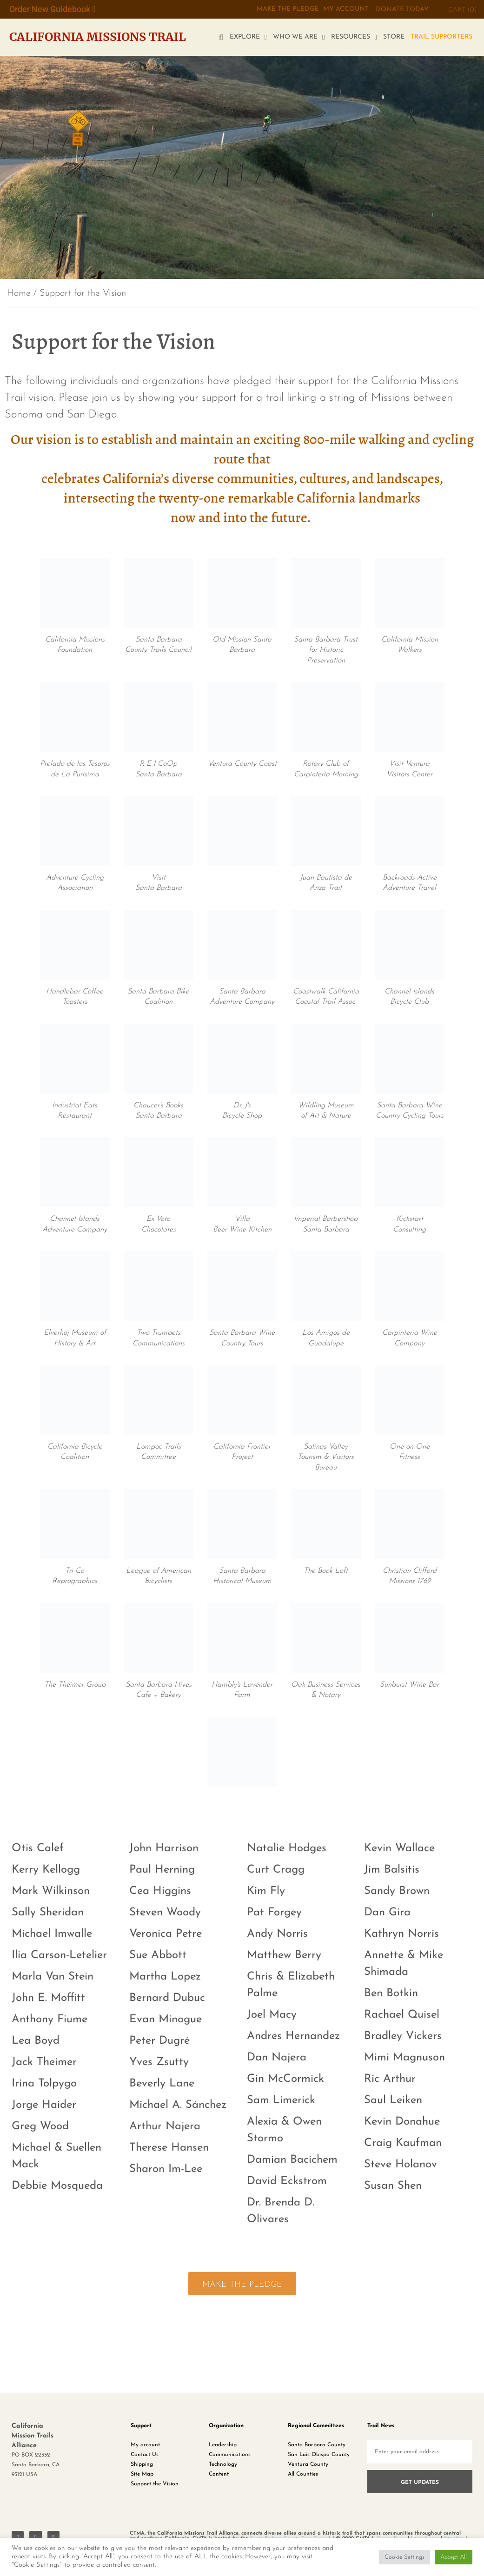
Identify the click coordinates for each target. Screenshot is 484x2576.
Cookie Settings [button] (404, 2557)
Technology (223, 2464)
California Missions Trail (97, 37)
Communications (230, 2454)
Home (19, 293)
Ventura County (308, 2464)
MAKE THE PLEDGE (287, 9)
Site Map (142, 2474)
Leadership (223, 2444)
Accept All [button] (453, 2557)
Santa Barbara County (316, 2444)
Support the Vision (155, 2483)
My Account (346, 9)
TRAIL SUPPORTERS (441, 36)
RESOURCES (354, 37)
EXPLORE (248, 37)
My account (145, 2444)
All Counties (303, 2474)
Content (219, 2474)
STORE (393, 36)
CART (462, 10)
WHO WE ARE (299, 37)
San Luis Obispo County (319, 2454)
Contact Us (145, 2454)
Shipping (142, 2464)
